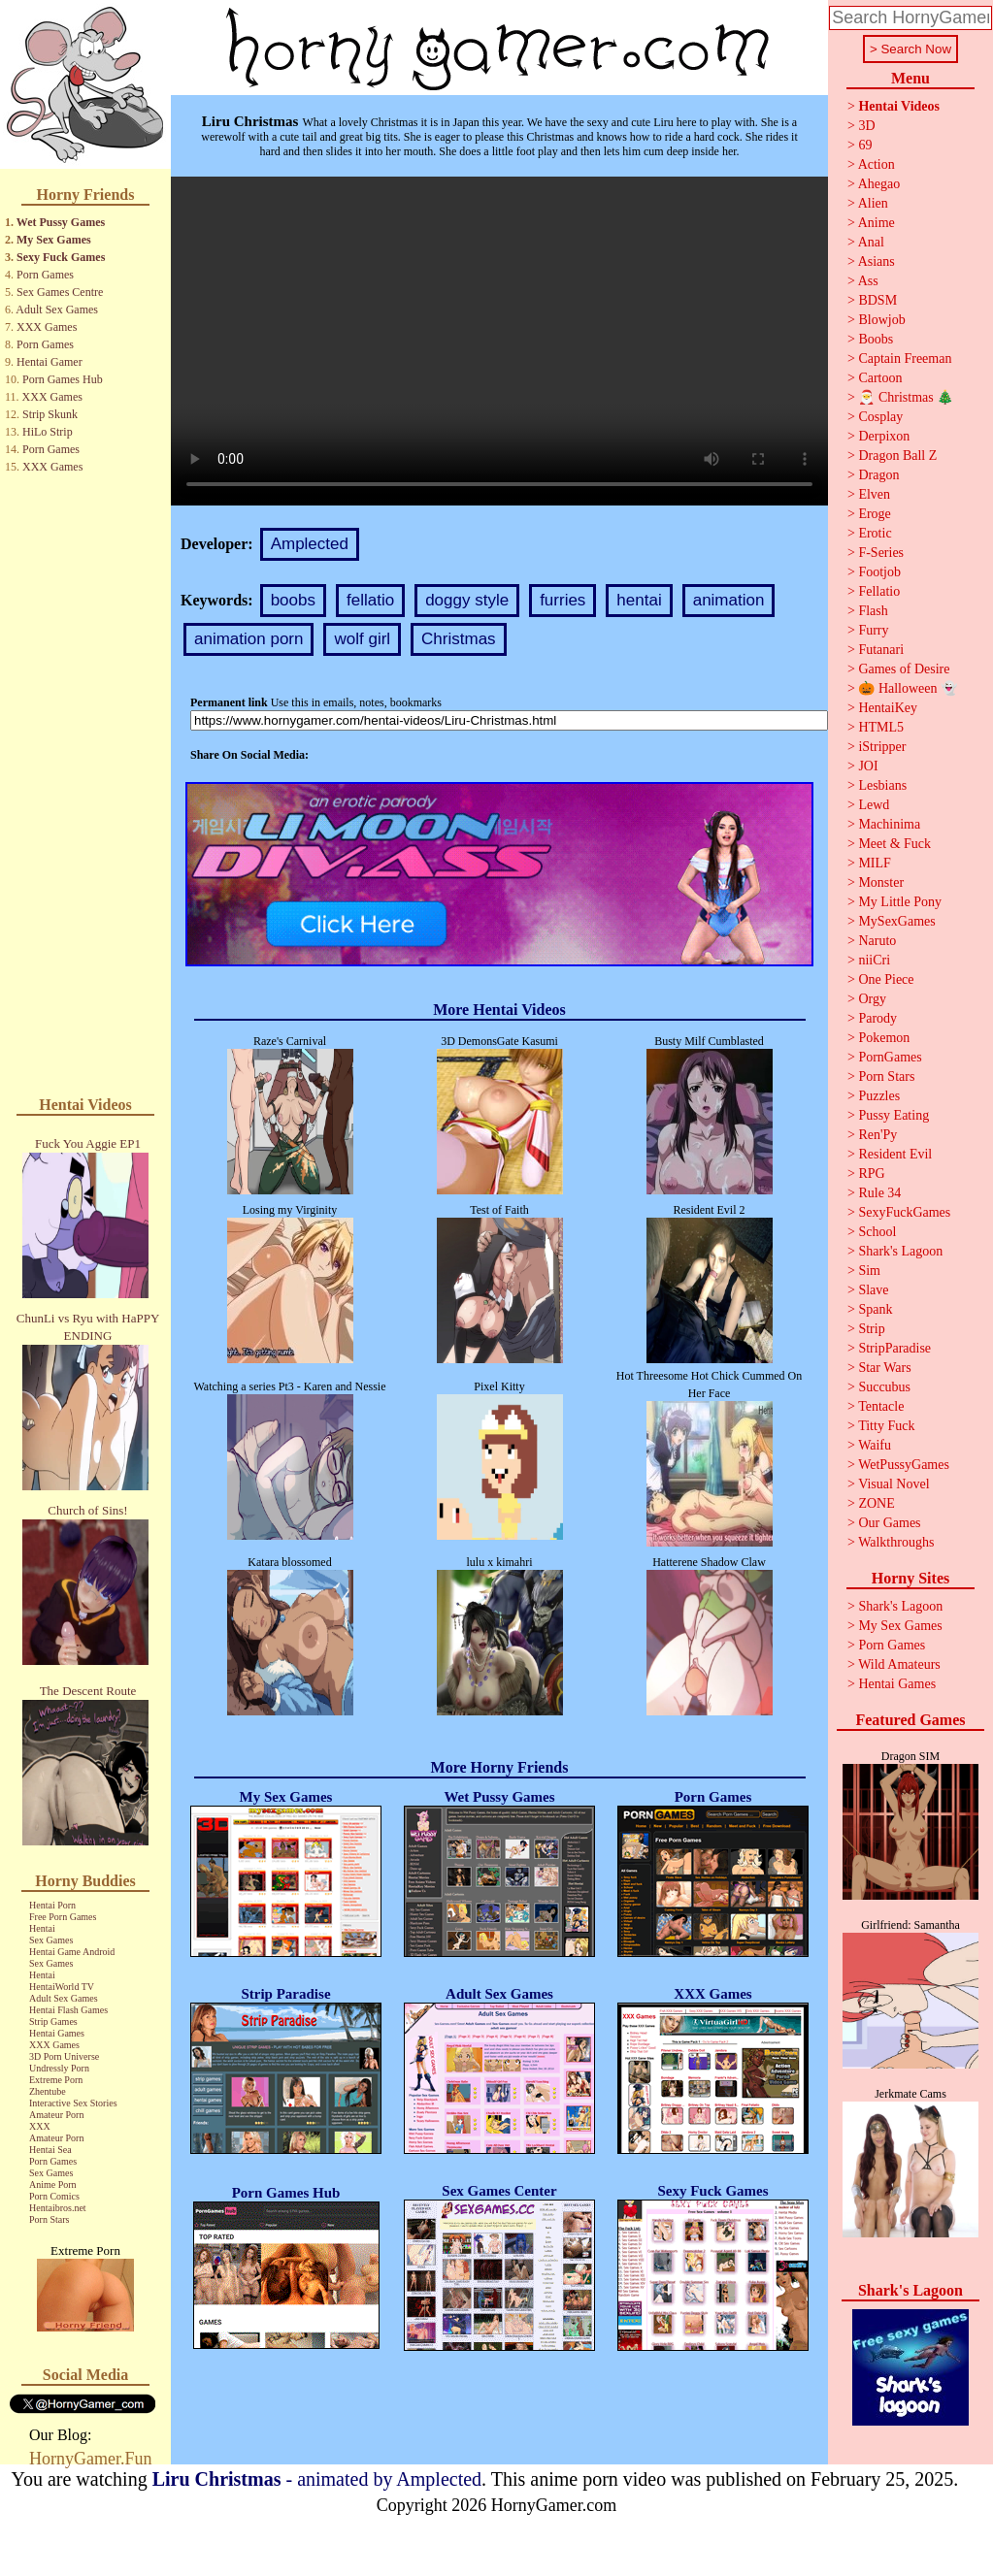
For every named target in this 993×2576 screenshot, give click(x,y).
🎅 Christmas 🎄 (905, 397)
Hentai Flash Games (68, 2010)
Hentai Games (56, 2033)
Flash (872, 610)
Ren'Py (877, 1134)
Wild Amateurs (899, 1664)
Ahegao (879, 184)
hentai (638, 600)
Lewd (873, 805)
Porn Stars (49, 2219)
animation (729, 600)
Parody (877, 1018)
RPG (871, 1173)
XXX (39, 2126)
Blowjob (881, 319)
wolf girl (362, 639)
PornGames (889, 1057)
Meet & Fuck (894, 843)
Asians (876, 261)
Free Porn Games (62, 1916)
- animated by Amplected (316, 2479)
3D (866, 125)
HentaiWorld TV (61, 1986)
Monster (881, 882)
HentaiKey (887, 708)
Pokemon (884, 1037)
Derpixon (884, 436)
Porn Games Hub (62, 379)
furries (562, 600)
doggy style (467, 600)
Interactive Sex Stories (73, 2103)
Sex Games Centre (60, 292)
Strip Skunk (50, 414)
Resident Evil (895, 1154)
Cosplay (880, 416)
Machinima (889, 824)
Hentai (42, 1928)
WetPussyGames (903, 1464)
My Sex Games (54, 239)
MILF (874, 863)
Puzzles (879, 1096)
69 (865, 145)
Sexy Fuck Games (61, 257)
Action (876, 164)
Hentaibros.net (57, 2207)
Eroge (874, 513)
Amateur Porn (56, 2114)
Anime (876, 222)
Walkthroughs (896, 1542)
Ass (868, 281)
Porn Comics (54, 2196)
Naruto (877, 940)
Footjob (879, 572)
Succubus (884, 1387)
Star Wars (884, 1367)
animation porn (248, 639)
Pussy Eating (893, 1115)
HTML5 (881, 727)
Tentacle (881, 1406)
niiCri (874, 960)
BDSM (877, 300)
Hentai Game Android (72, 1951)
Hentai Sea (50, 2149)
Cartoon (880, 378)
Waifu (874, 1445)
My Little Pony (900, 902)
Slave (873, 1290)
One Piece (885, 979)
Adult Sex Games (57, 309)
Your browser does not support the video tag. (499, 341)
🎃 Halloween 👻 (907, 688)
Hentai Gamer (50, 362)
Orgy (872, 999)
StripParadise (894, 1348)
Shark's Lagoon (900, 1251)
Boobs (875, 339)
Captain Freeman (904, 358)
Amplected (309, 544)
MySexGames (896, 921)
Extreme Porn (56, 2079)
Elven (874, 494)
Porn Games (45, 274)
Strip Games (53, 2021)
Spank (875, 1309)
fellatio (370, 600)
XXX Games (47, 327)
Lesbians (882, 785)
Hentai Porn (52, 1905)
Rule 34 (879, 1193)
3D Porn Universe (64, 2056)
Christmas (458, 639)
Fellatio (879, 591)
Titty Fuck (886, 1425)
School (877, 1231)
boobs (293, 600)
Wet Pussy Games (61, 222)
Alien (873, 203)
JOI (867, 766)
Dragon (878, 475)
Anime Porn (53, 2184)
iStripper (882, 746)
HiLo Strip (47, 432)
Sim (869, 1270)
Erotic (874, 533)
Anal (871, 242)
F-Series (881, 552)
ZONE (876, 1503)
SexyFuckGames (904, 1212)
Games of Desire (903, 669)
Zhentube (47, 2091)
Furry (873, 630)
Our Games (889, 1523)
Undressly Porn (59, 2068)
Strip (871, 1328)
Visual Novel (893, 1484)
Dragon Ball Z (897, 455)
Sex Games (51, 1940)
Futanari (881, 649)
